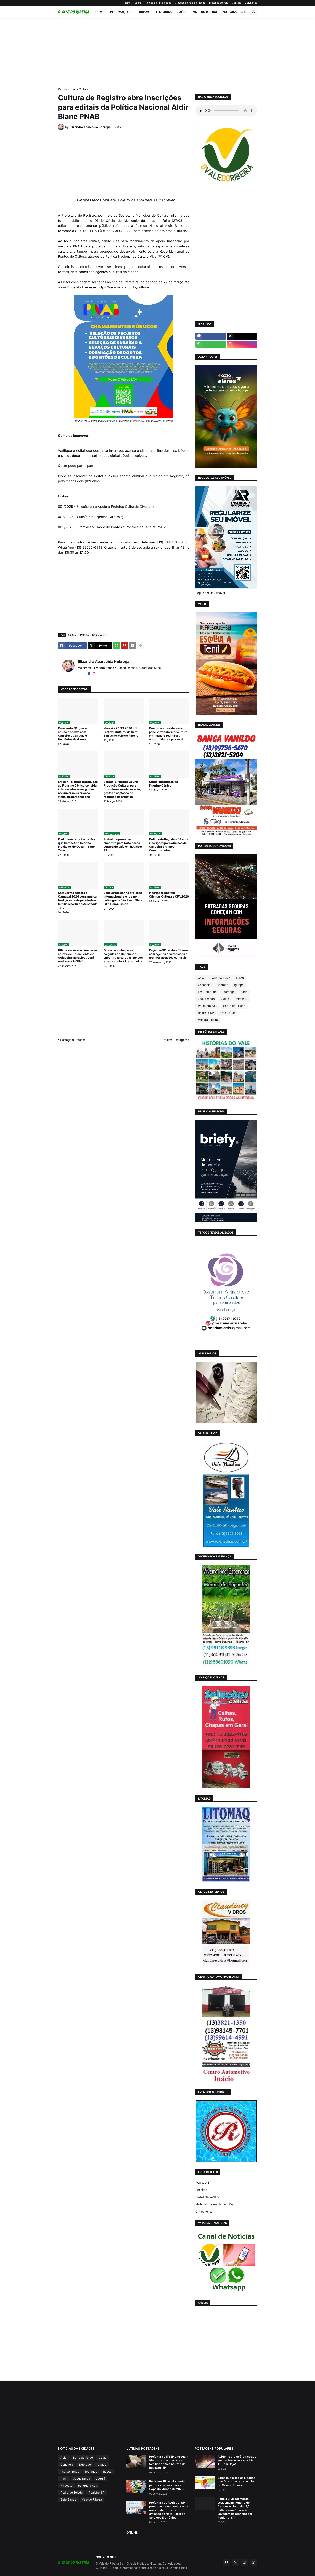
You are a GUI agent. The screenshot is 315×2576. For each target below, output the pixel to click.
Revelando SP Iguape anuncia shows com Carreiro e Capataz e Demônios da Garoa (72, 733)
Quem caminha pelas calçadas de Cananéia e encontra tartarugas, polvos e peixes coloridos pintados (123, 955)
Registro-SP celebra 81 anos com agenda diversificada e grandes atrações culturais (168, 953)
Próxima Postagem (174, 1040)
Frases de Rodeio (207, 2197)
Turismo (144, 12)
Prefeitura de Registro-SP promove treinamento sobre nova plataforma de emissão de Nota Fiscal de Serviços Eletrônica (168, 2510)
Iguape (239, 985)
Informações (120, 12)
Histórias (164, 12)
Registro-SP (99, 634)
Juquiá (225, 998)
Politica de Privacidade (158, 2)
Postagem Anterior (72, 1040)
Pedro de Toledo (234, 1005)
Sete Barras (227, 1012)
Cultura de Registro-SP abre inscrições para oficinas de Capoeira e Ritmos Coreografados (168, 844)
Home (127, 2)
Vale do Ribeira (205, 12)
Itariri (244, 992)
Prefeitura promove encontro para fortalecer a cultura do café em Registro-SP (123, 844)
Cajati (240, 978)
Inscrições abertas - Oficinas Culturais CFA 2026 (169, 894)
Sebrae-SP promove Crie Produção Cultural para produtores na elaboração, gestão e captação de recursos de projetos (122, 789)
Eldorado (222, 985)
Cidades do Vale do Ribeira (190, 2)
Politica (84, 634)
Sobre (137, 2)
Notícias (230, 12)
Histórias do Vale (218, 2)
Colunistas (251, 2)
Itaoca (107, 2471)
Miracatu (241, 998)
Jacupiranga (206, 998)
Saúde (182, 12)
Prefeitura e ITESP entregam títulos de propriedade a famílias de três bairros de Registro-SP (168, 2462)
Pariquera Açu (87, 2485)
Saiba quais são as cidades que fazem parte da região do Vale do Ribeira (236, 2481)
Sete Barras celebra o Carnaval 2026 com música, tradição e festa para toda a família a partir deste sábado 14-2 (78, 900)
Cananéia (204, 985)
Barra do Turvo (220, 978)
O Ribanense (203, 2211)
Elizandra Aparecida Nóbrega (103, 661)
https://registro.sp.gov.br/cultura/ (123, 287)
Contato (236, 2)
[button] (243, 12)
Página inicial (66, 89)
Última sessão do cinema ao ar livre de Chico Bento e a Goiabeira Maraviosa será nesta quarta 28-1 (77, 955)
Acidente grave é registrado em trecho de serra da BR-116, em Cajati (237, 2460)
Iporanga (229, 992)
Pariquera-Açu (207, 1005)
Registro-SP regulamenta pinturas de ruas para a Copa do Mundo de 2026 (167, 2485)
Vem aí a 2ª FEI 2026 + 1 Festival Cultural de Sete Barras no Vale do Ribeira (121, 731)
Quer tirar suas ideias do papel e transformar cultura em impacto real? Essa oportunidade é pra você (168, 733)
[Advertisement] (157, 53)
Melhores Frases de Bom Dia (214, 2204)
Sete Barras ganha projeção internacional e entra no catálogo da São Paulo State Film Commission (123, 898)
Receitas (201, 2189)
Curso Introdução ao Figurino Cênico (163, 783)
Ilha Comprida (207, 992)
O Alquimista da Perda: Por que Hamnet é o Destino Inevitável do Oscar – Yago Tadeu (76, 844)
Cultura (83, 89)
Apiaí (201, 978)
